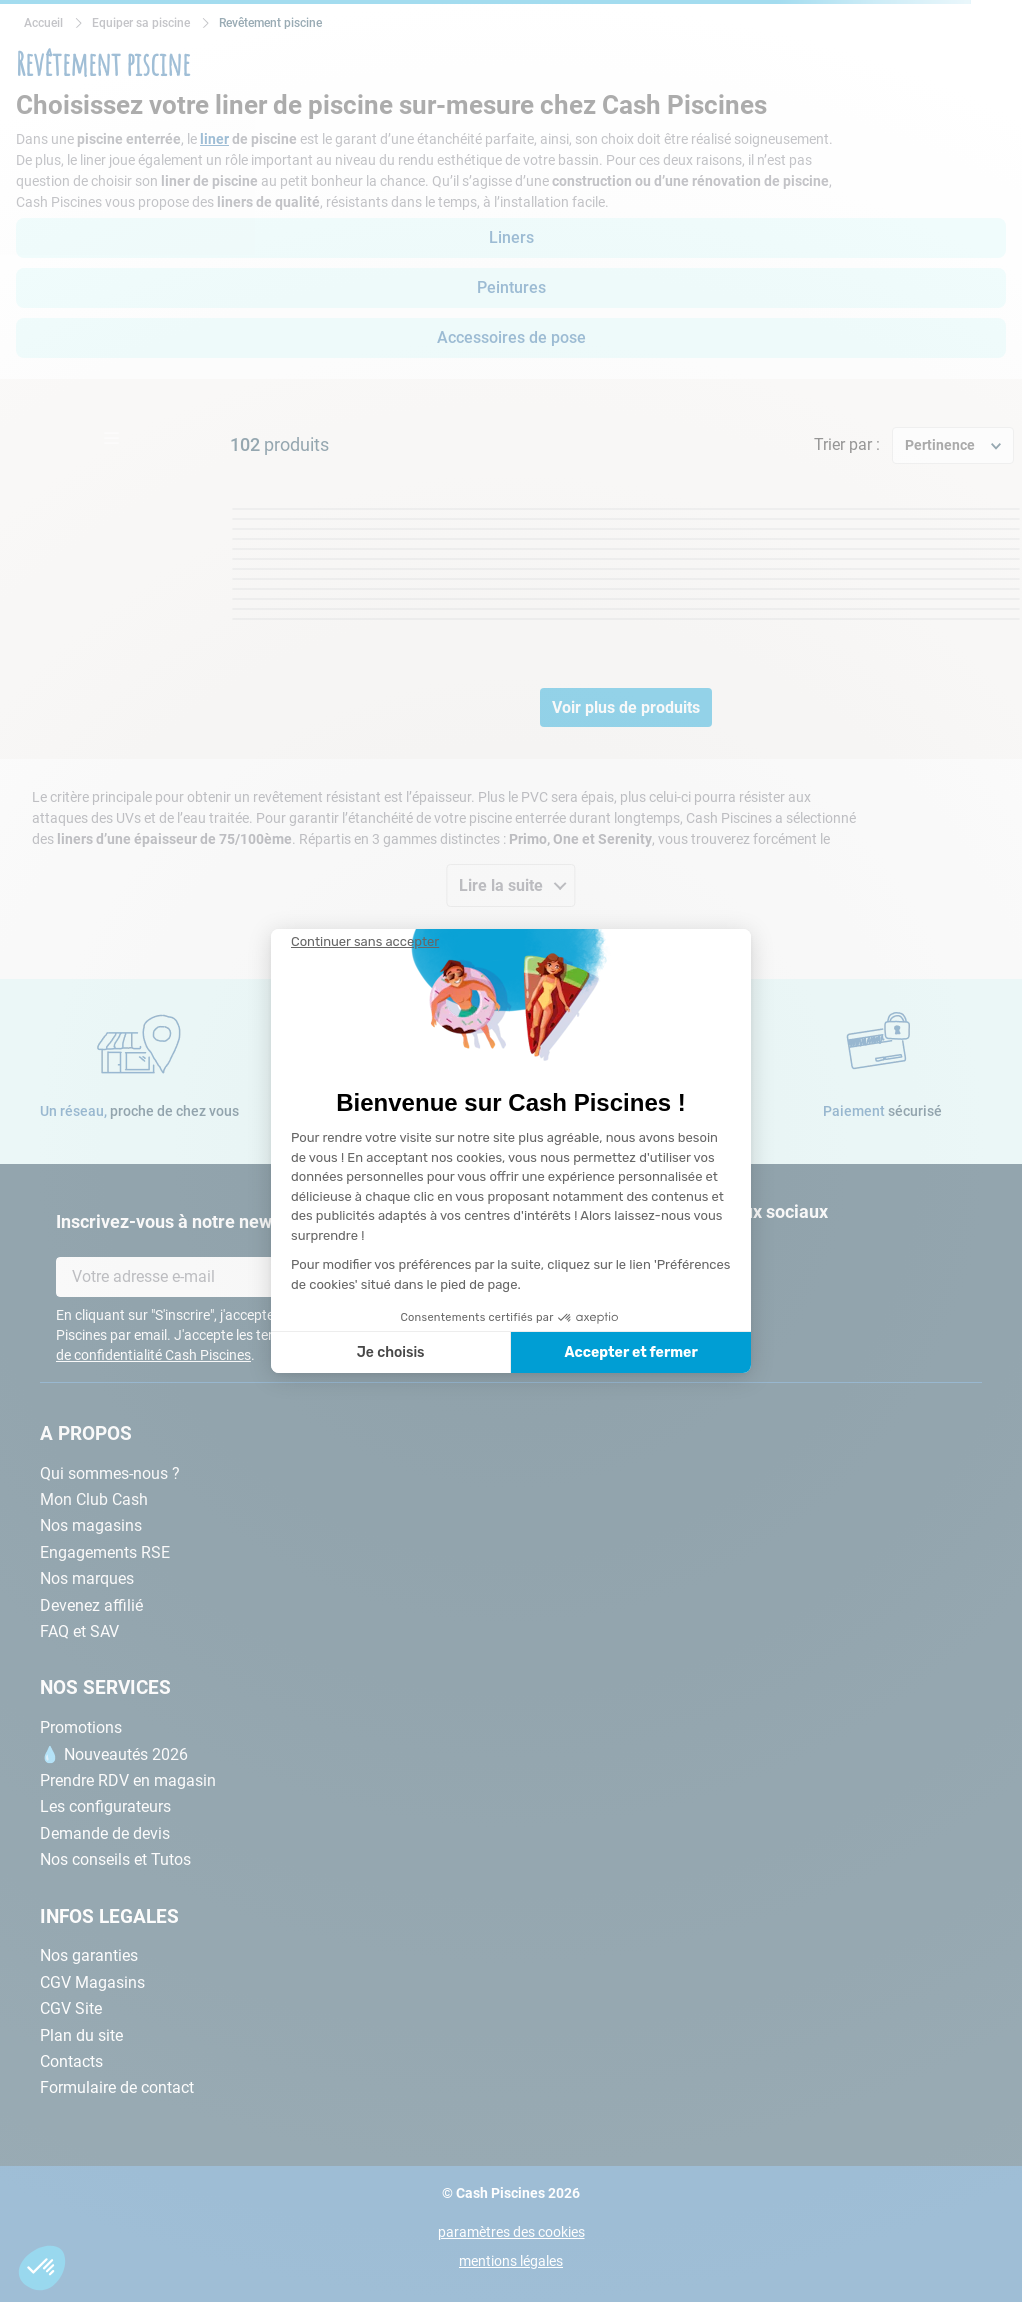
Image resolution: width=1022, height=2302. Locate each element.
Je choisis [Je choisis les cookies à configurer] (391, 1352)
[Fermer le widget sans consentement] (365, 942)
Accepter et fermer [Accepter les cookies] (630, 1352)
